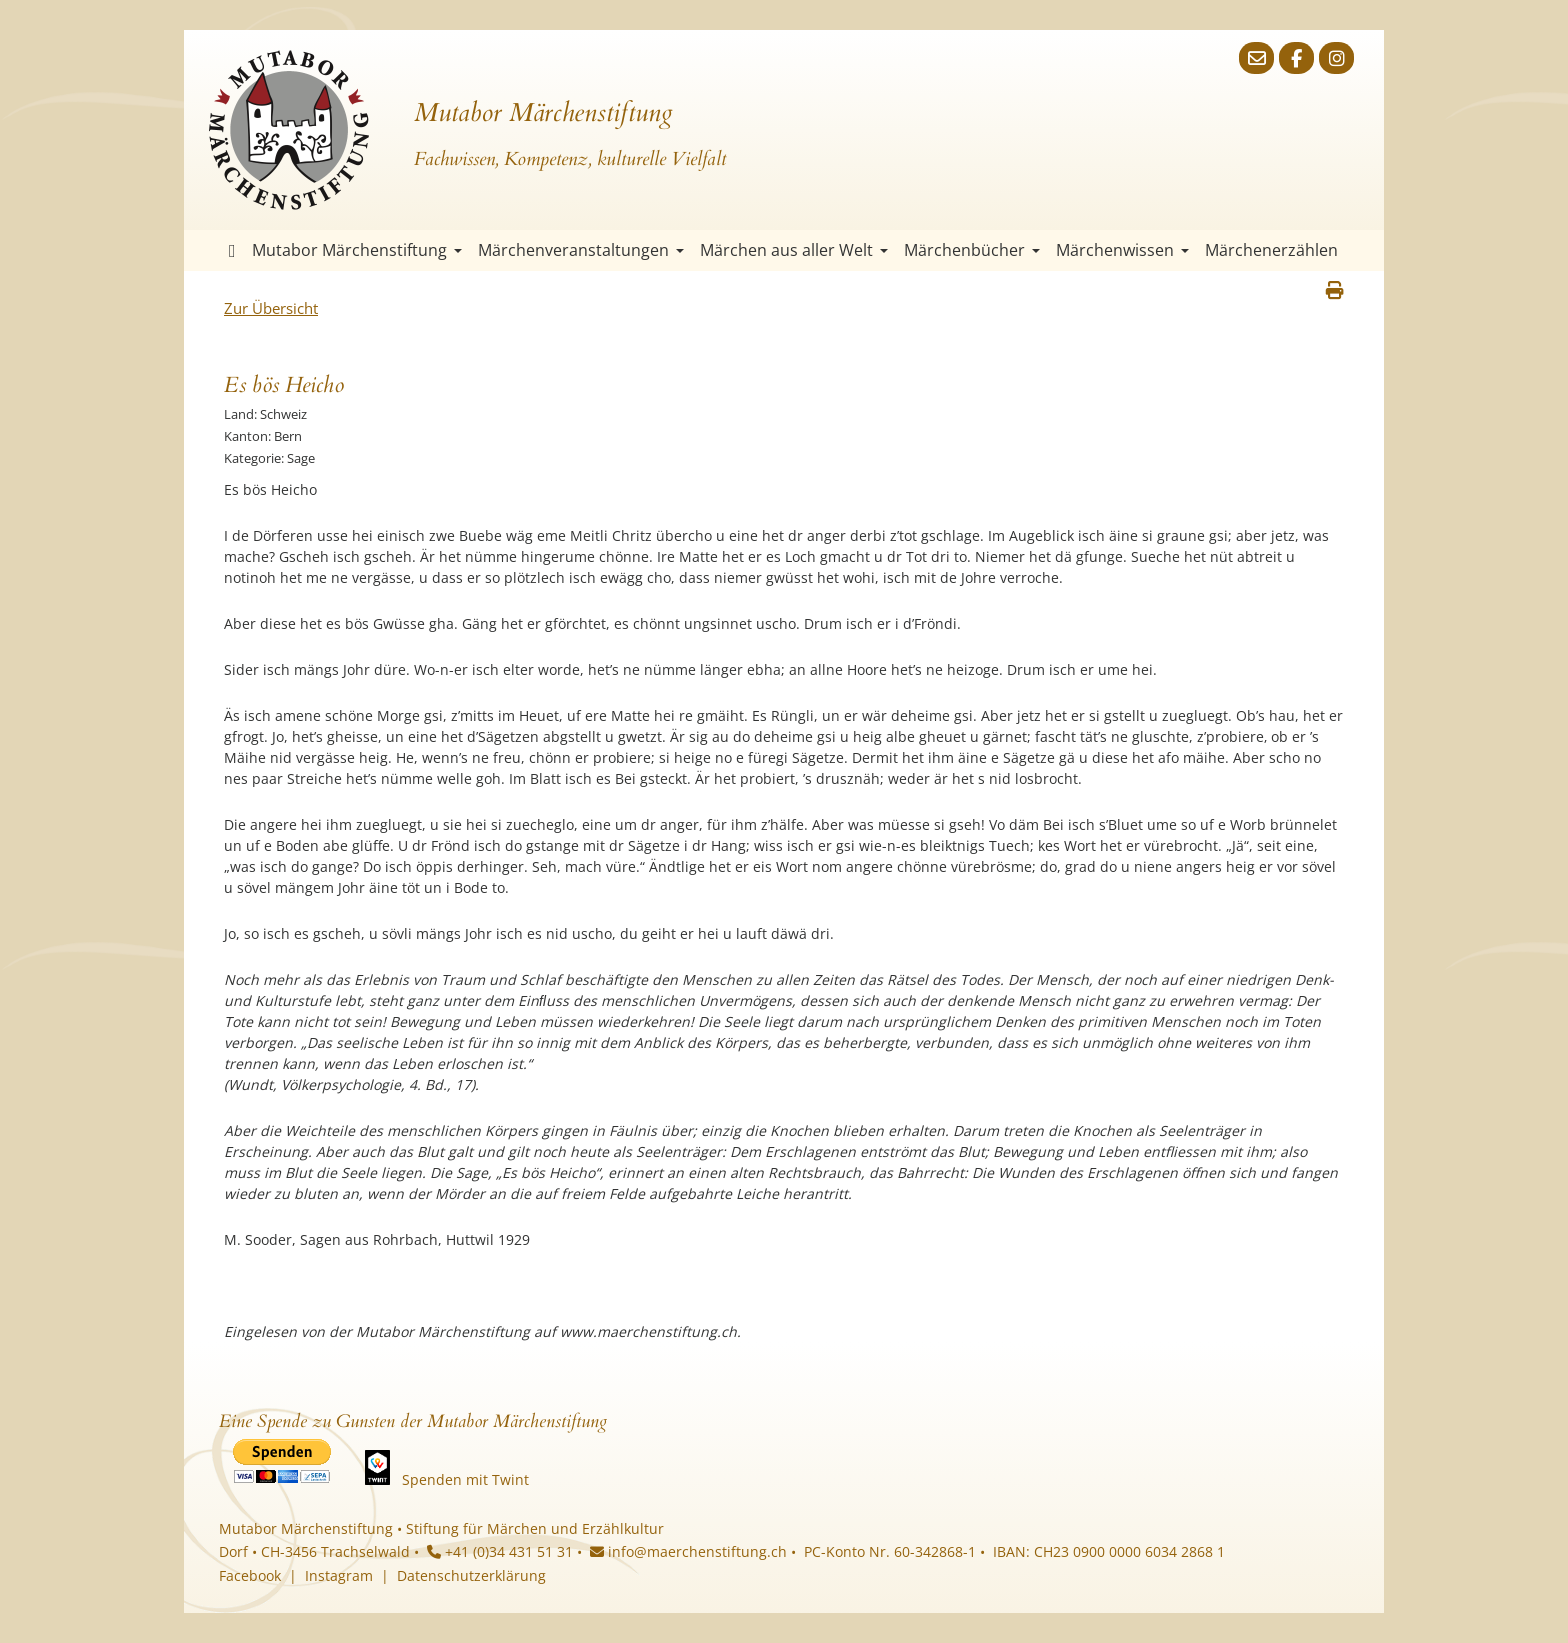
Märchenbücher (972, 250)
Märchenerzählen (1271, 250)
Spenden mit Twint (465, 1479)
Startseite (232, 250)
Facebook (250, 1575)
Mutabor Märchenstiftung (357, 250)
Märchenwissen (1122, 250)
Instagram (339, 1575)
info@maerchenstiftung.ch (688, 1551)
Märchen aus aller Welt (794, 250)
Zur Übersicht (271, 308)
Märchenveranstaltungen (581, 250)
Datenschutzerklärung (471, 1575)
